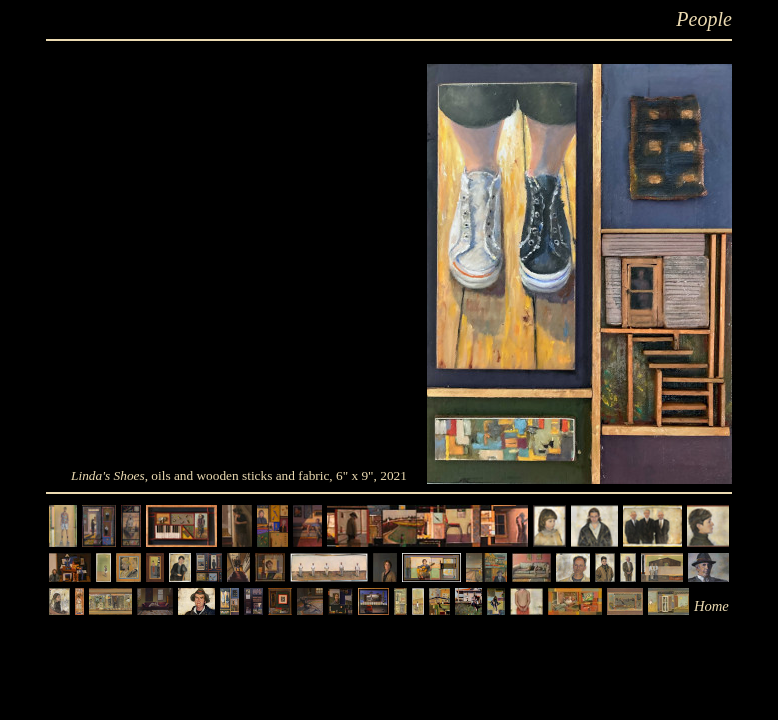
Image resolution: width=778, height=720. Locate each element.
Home (711, 606)
